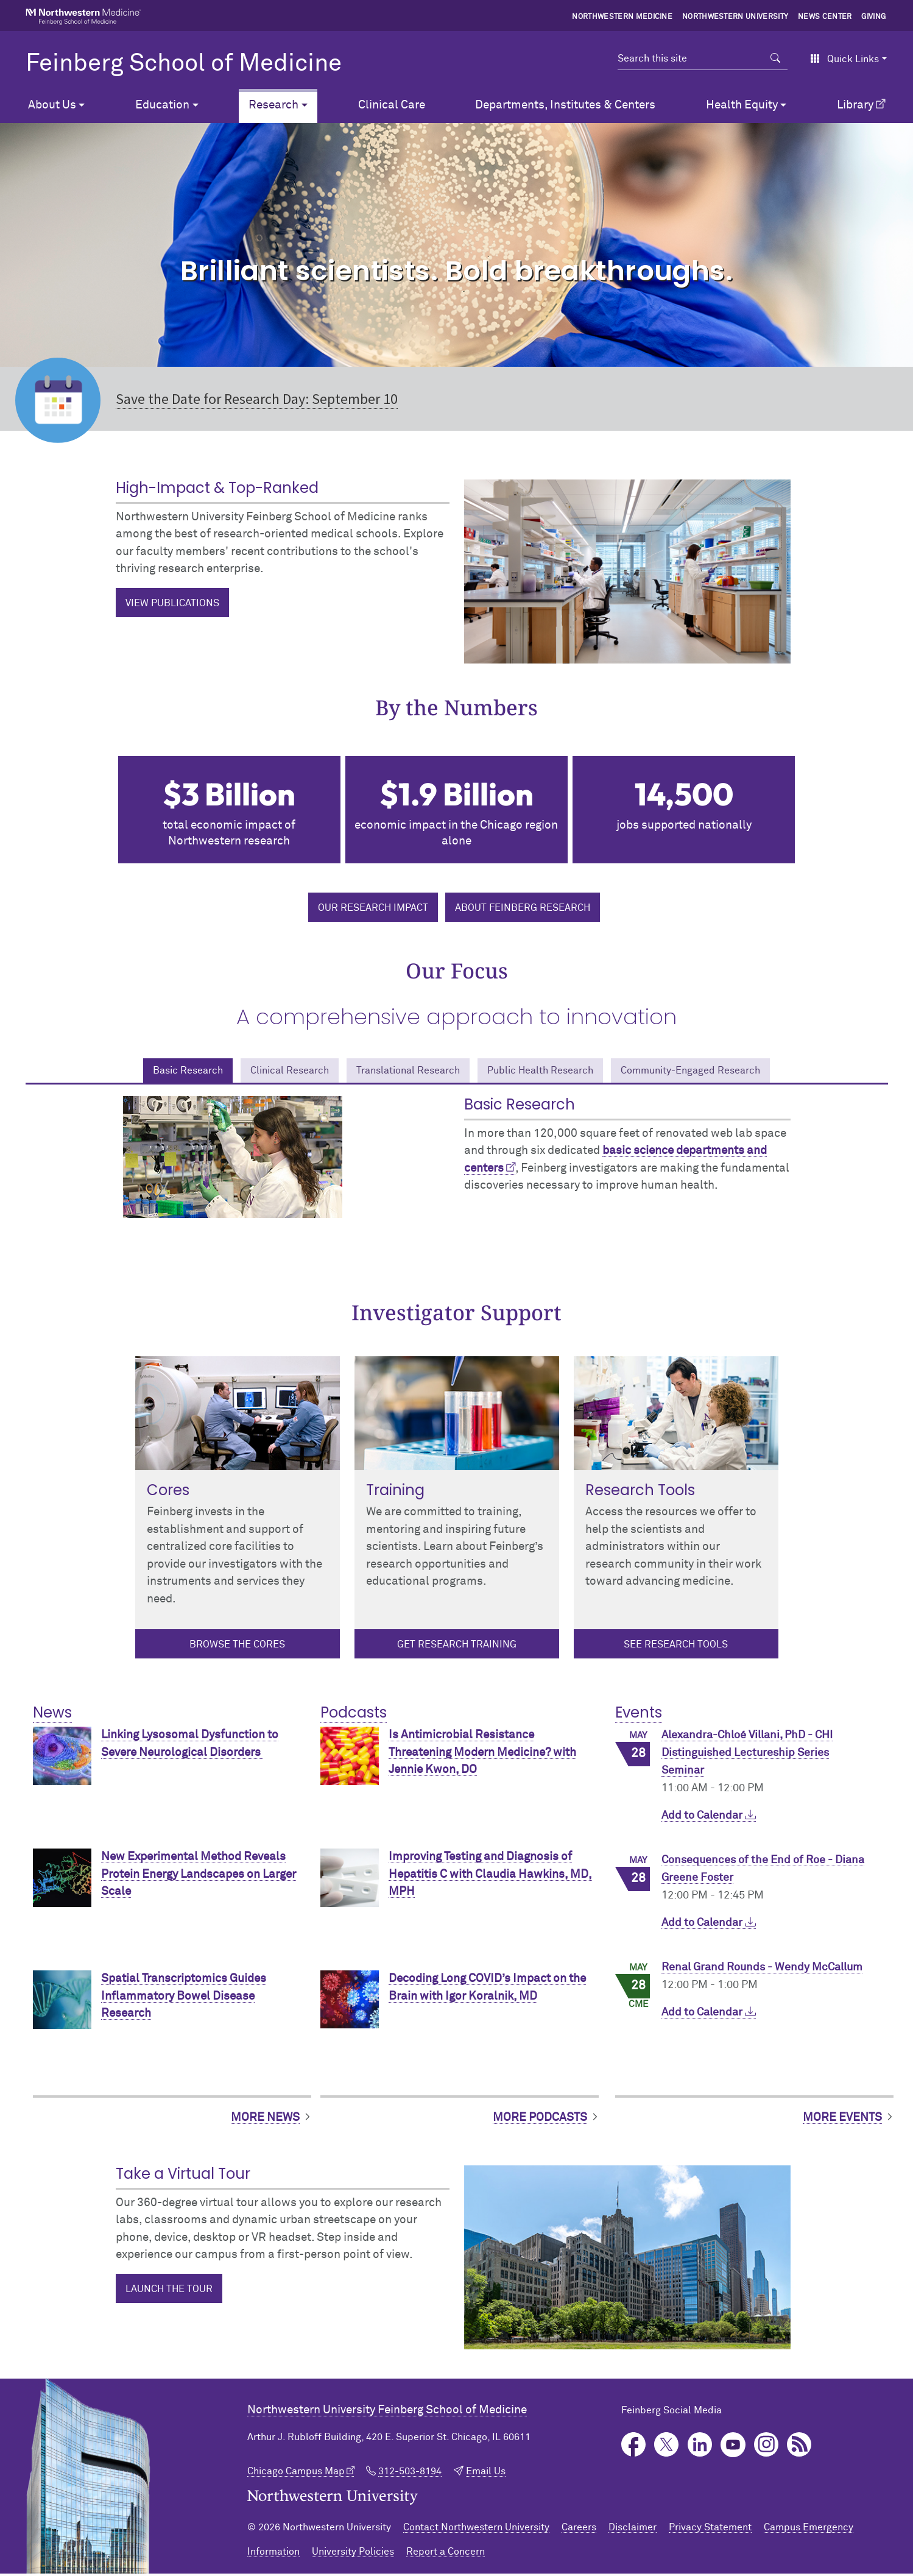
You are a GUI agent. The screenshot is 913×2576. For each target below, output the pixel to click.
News (52, 1715)
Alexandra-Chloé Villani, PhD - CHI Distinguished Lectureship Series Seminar (747, 1756)
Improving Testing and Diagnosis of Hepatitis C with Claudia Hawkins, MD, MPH (490, 1877)
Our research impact (373, 908)
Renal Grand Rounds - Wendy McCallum (761, 1969)
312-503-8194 (410, 2474)
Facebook (633, 2447)
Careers (579, 2530)
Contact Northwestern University (476, 2530)
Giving (873, 17)
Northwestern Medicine (622, 17)
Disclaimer (632, 2530)
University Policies (353, 2554)
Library (855, 105)
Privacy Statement (710, 2530)
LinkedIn (700, 2447)
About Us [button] (52, 105)
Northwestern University (735, 17)
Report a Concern (445, 2554)
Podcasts (353, 1715)
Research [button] (273, 105)
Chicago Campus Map (296, 2474)
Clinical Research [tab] (263, 1071)
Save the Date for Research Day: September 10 (257, 398)
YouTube (733, 2447)
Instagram (766, 2447)
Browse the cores (237, 1647)
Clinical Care (391, 105)
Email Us (486, 2474)
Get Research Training (456, 1647)
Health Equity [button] (742, 105)
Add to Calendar (708, 1818)
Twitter (666, 2447)
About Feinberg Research (522, 908)
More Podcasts (540, 2120)
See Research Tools (676, 1647)
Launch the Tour (169, 2291)
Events (638, 1715)
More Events (842, 2120)
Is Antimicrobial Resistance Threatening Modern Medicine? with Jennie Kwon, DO (482, 1755)
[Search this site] (691, 58)
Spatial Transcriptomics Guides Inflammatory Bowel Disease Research (183, 1999)
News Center (825, 17)
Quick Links (844, 59)
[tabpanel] (456, 1165)
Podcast (799, 2447)
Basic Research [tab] (148, 1071)
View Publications (172, 603)
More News (265, 2120)
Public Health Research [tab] (552, 1071)
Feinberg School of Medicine (184, 64)
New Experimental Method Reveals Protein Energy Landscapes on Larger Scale (198, 1877)
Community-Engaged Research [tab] (724, 1071)
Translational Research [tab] (400, 1071)
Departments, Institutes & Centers (565, 105)
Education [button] (162, 105)
